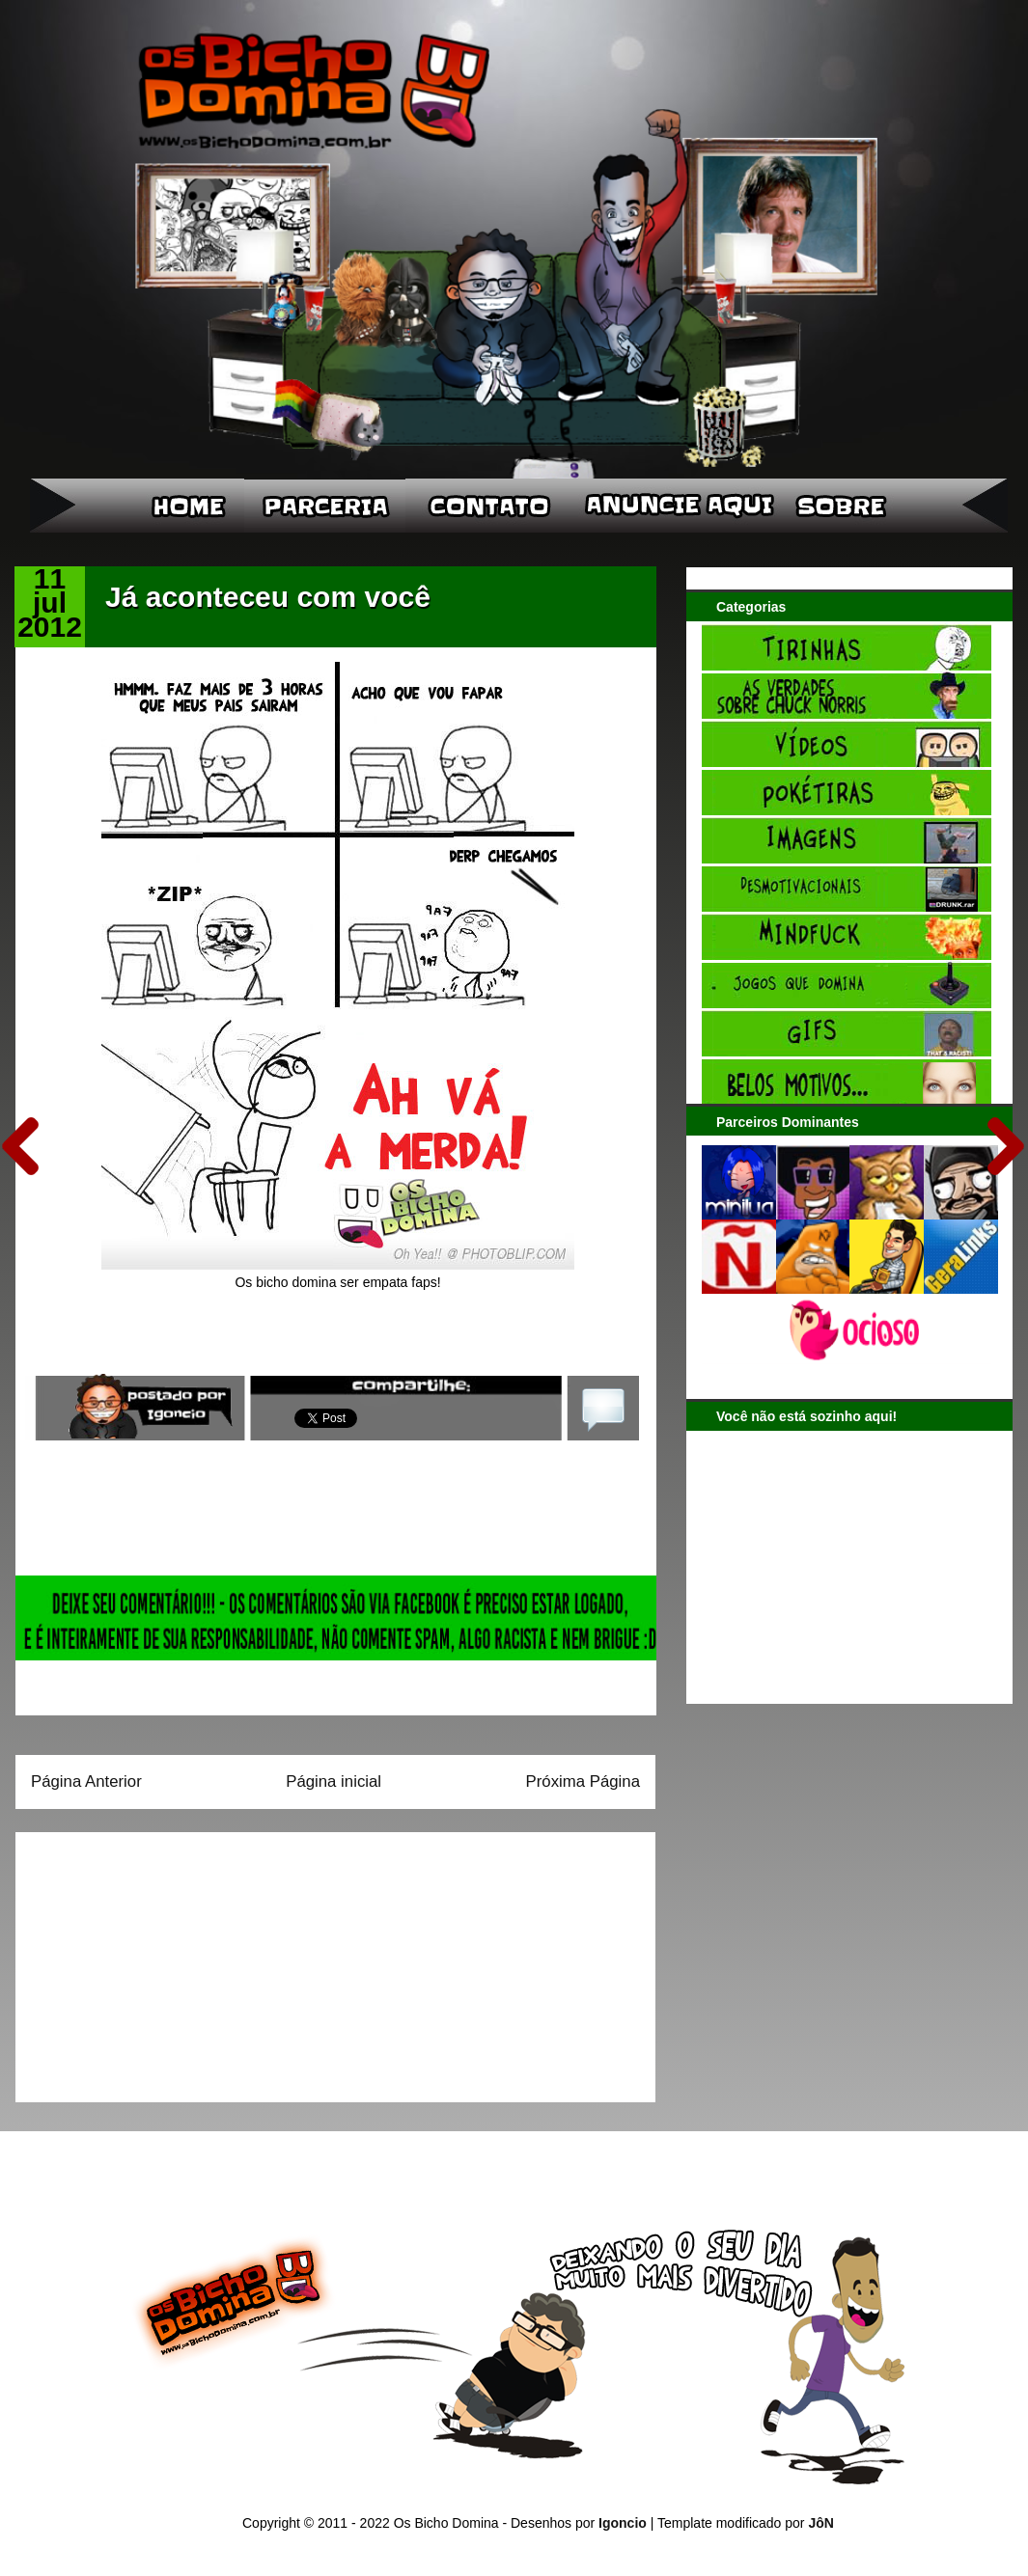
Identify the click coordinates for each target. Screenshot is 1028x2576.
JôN (820, 2523)
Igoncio (622, 2523)
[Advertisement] (151, 1960)
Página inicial (333, 1781)
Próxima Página (583, 1781)
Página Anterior (86, 1781)
